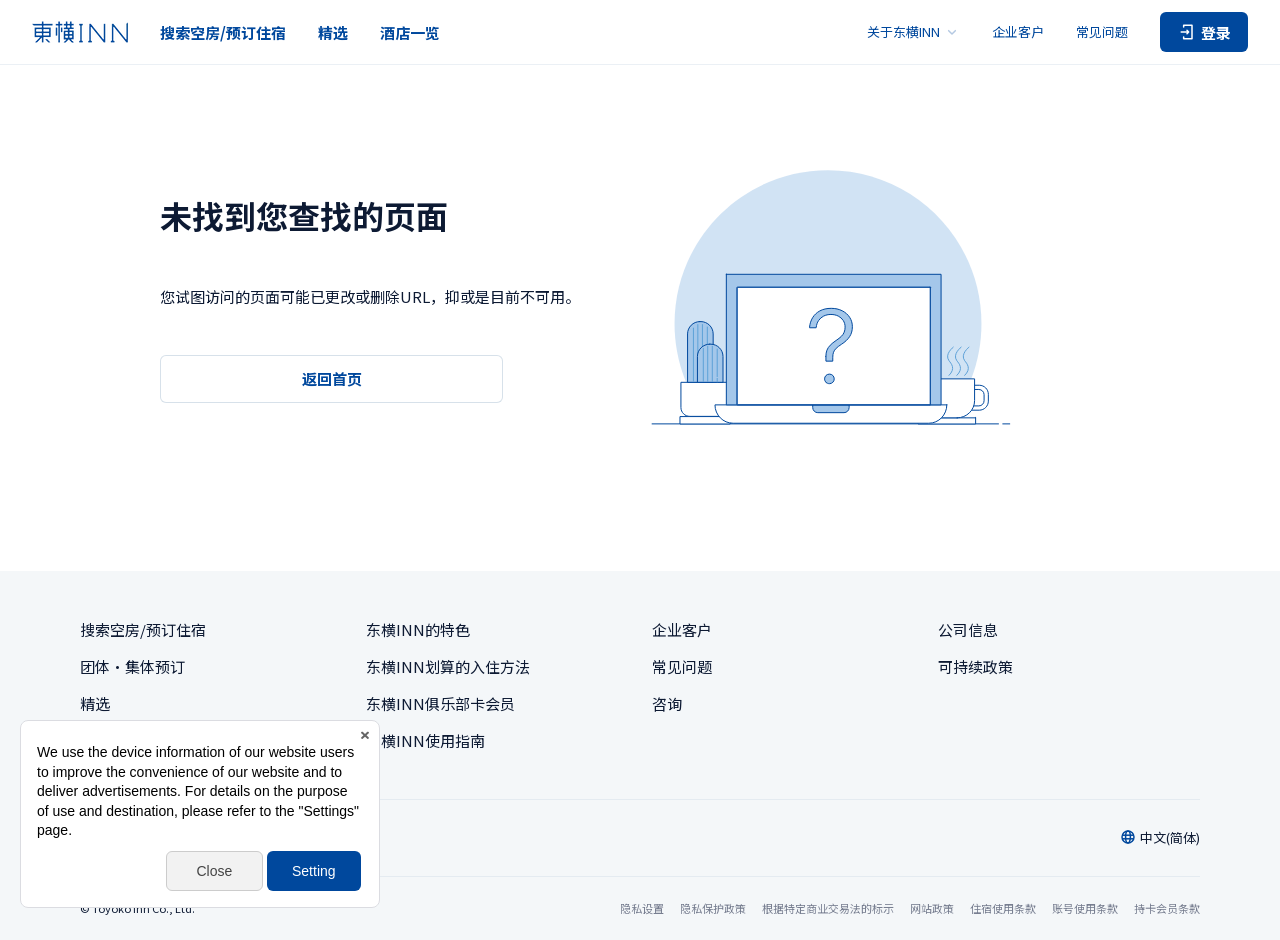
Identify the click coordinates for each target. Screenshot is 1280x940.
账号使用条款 (1085, 908)
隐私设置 (642, 908)
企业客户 (1018, 31)
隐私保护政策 (713, 908)
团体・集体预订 (132, 666)
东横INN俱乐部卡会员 (440, 703)
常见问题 (1102, 31)
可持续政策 (975, 666)
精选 (333, 32)
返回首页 (332, 378)
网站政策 (932, 908)
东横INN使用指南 (425, 740)
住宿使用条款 (1003, 908)
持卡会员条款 (1167, 908)
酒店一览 (410, 32)
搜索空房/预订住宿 (223, 32)
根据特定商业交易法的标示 (828, 908)
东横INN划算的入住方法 (448, 666)
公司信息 (968, 629)
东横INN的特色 (418, 629)
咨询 (667, 703)
